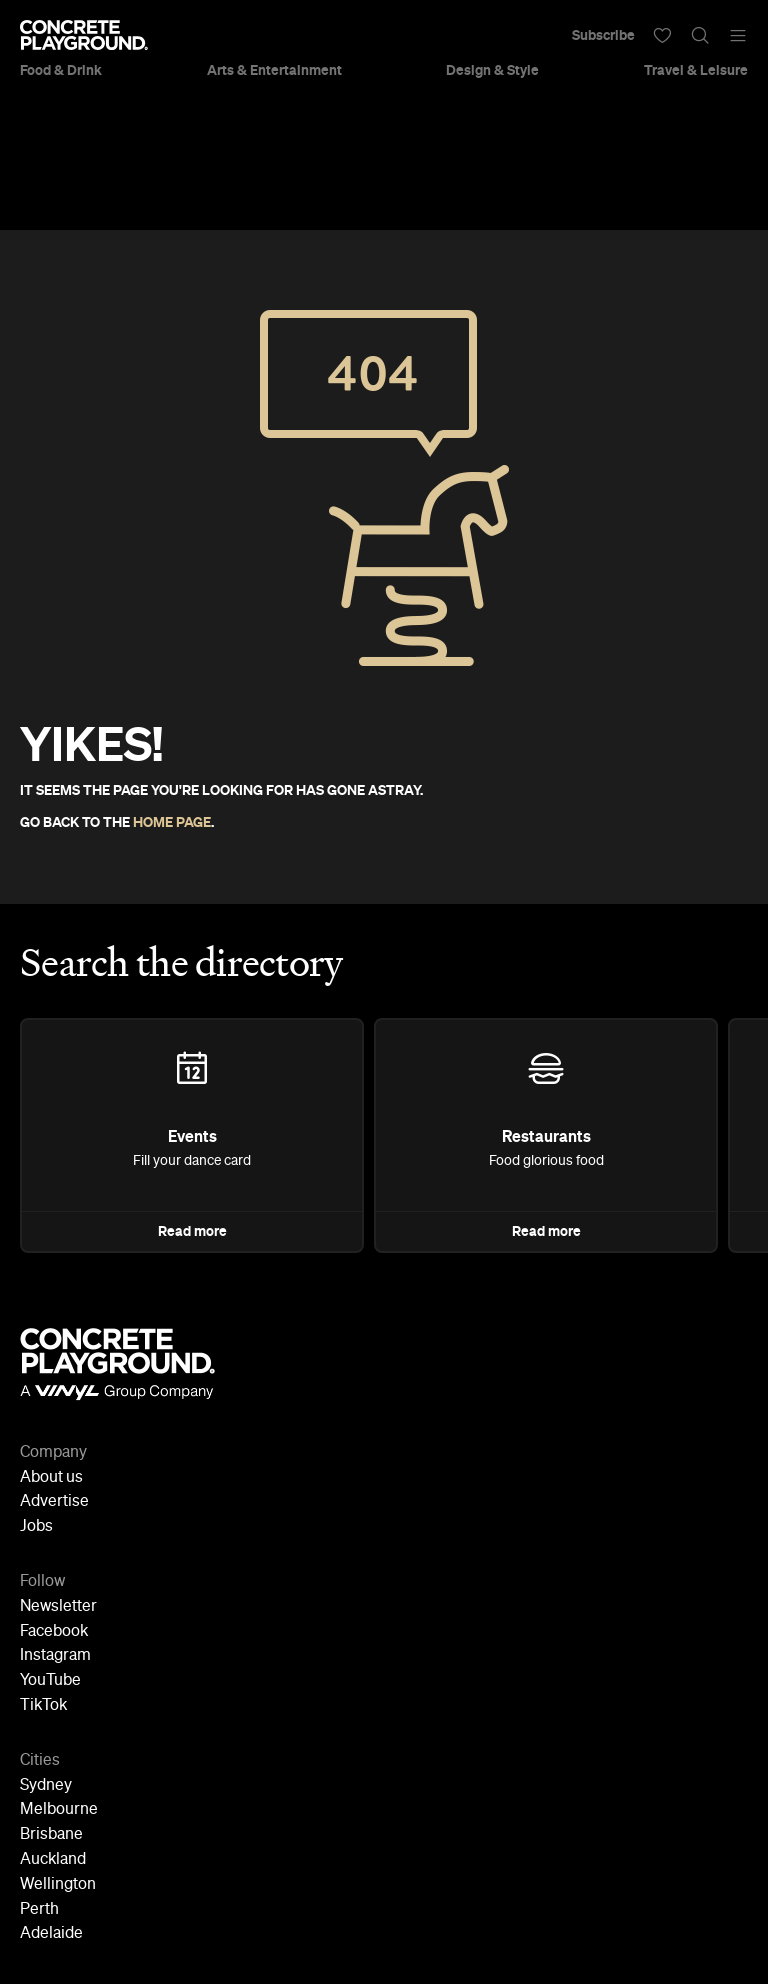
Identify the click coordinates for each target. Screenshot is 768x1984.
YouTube (50, 1681)
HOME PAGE (172, 822)
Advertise (54, 1502)
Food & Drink (61, 70)
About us (51, 1478)
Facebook (54, 1632)
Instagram (55, 1656)
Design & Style (492, 70)
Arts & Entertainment (274, 70)
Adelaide (51, 1934)
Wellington (58, 1885)
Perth (39, 1910)
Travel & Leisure (696, 70)
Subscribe (603, 35)
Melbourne (59, 1810)
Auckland (53, 1860)
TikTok (43, 1706)
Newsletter (58, 1607)
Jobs (36, 1527)
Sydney (46, 1786)
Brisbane (51, 1835)
